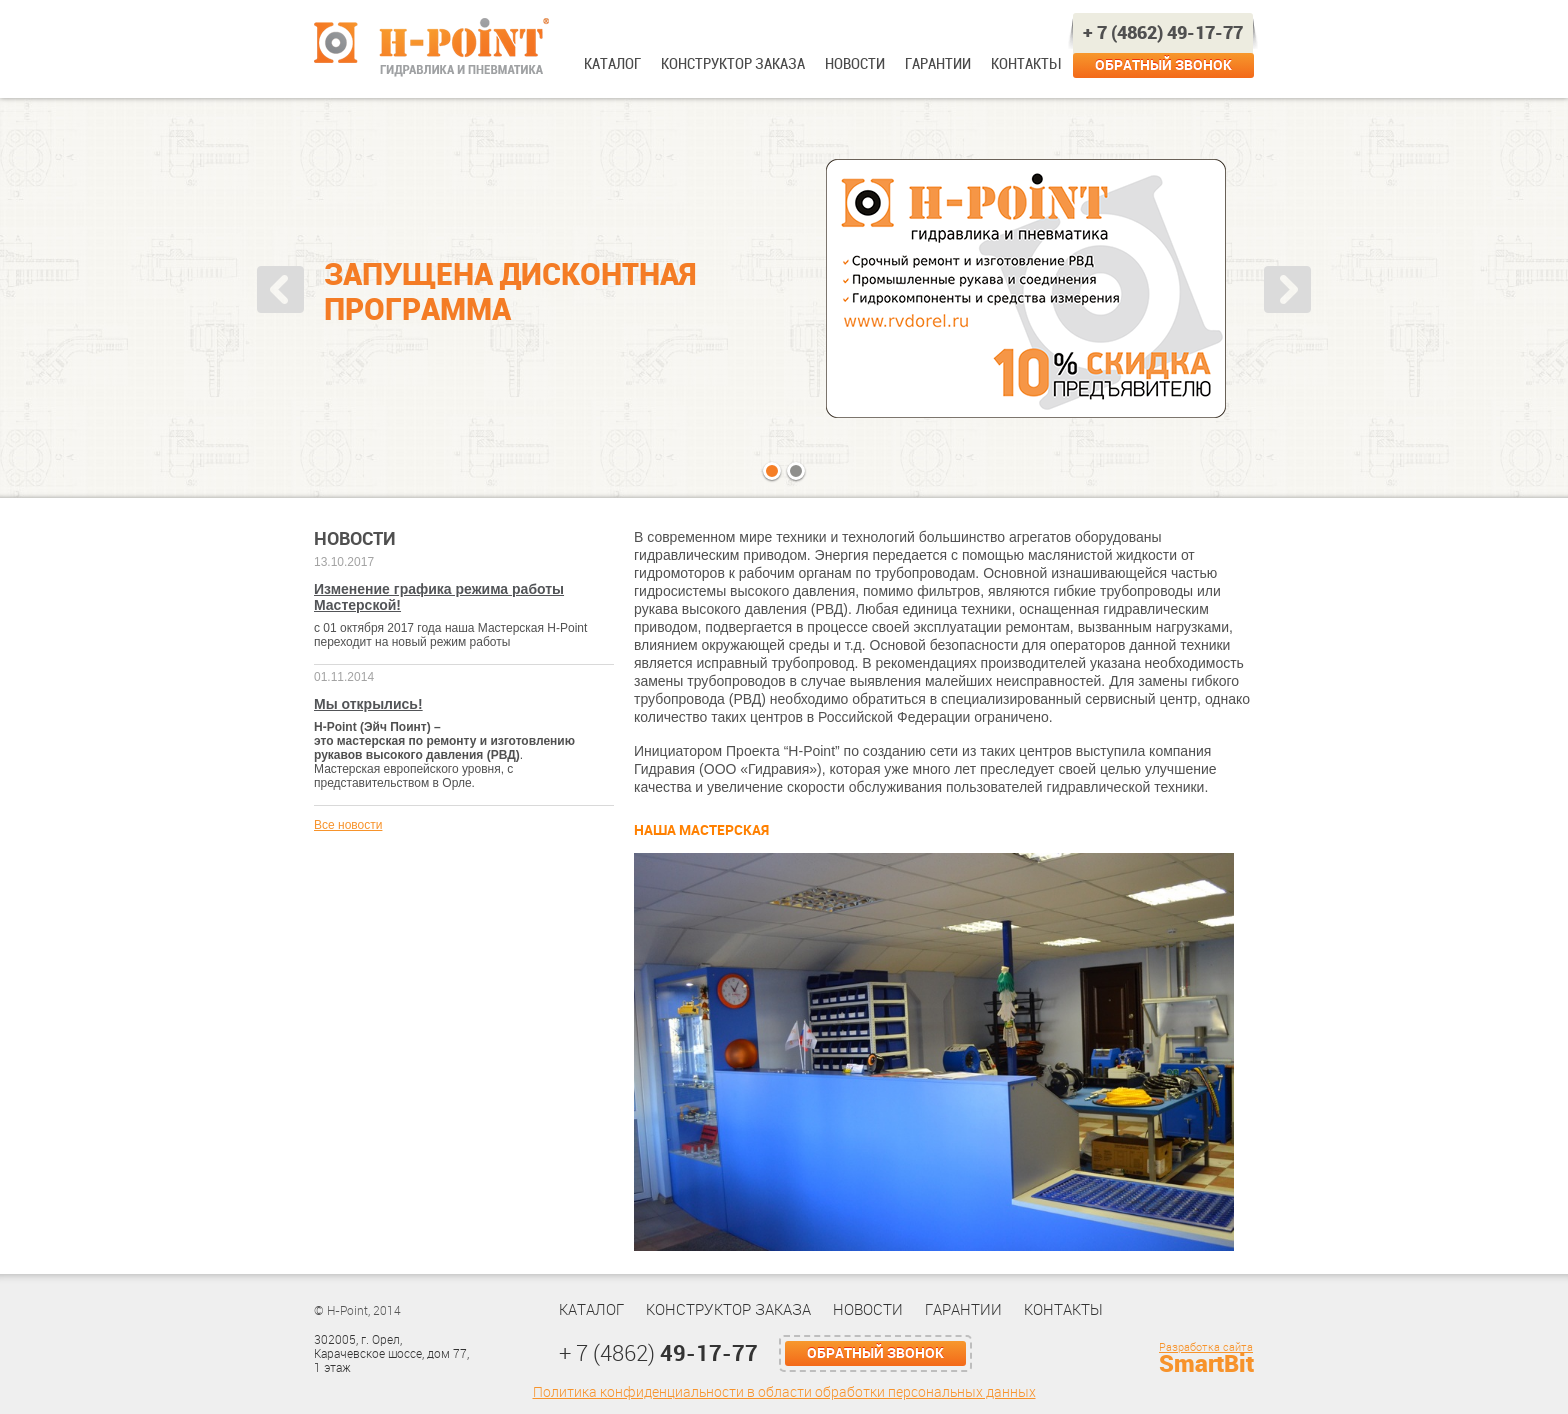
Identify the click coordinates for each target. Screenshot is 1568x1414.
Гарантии (938, 64)
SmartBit (1206, 1364)
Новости (855, 64)
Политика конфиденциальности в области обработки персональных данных (784, 1392)
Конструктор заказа (733, 64)
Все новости (348, 825)
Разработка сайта (1206, 1347)
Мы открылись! (368, 704)
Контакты (1025, 64)
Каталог (612, 64)
